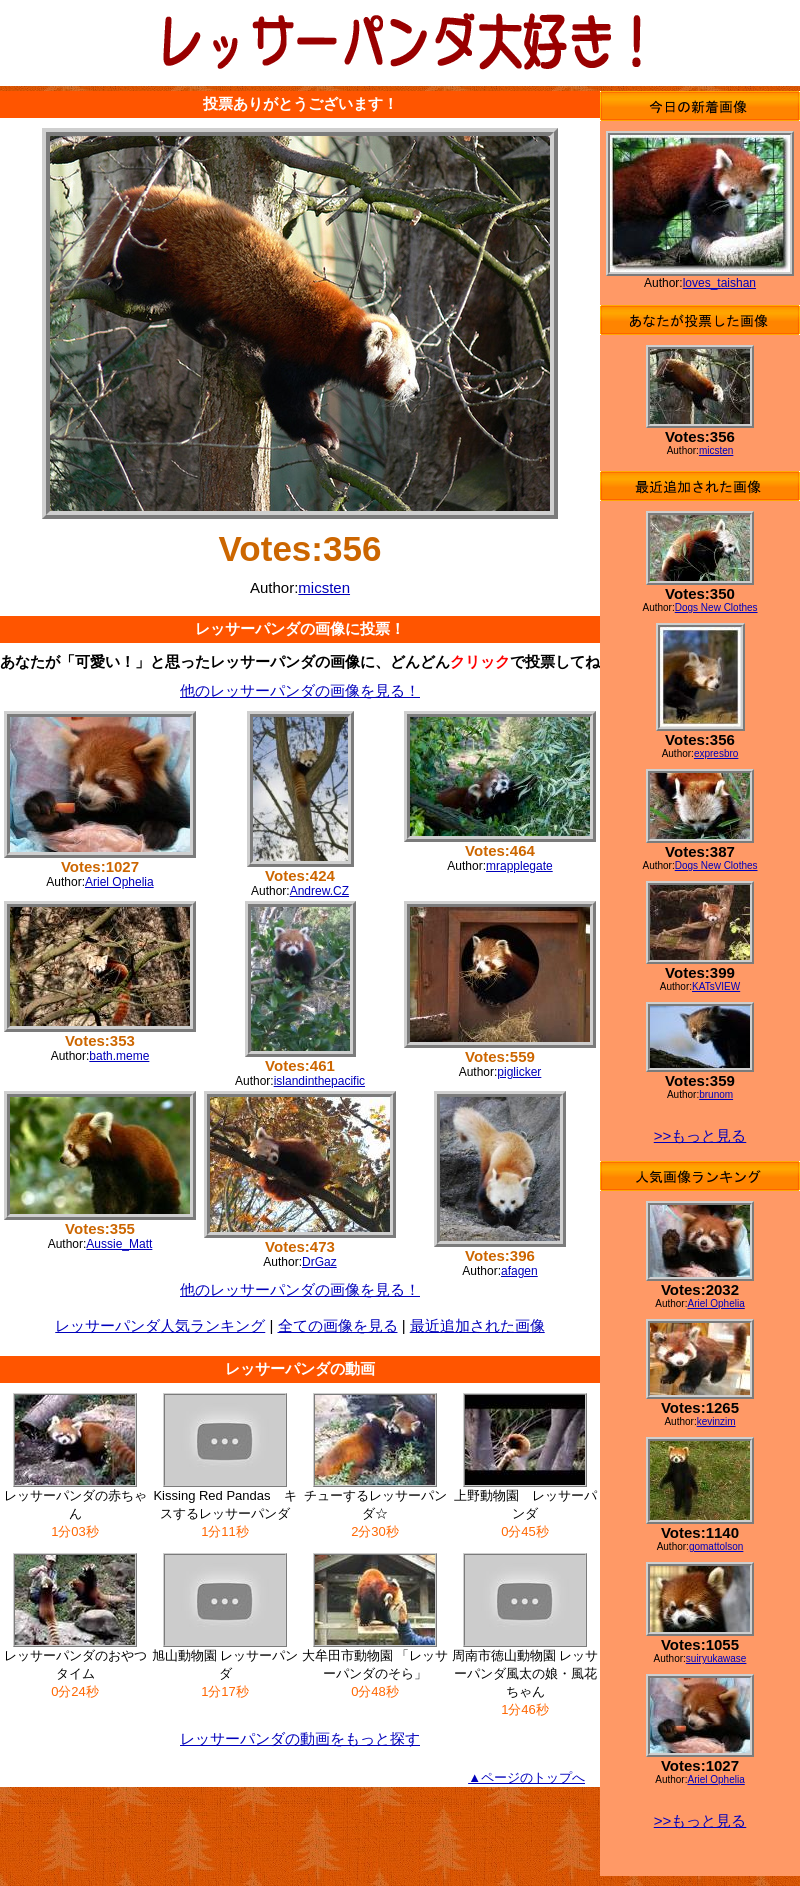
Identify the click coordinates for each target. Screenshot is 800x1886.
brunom (716, 1094)
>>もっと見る (700, 1135)
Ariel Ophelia (119, 882)
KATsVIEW (716, 986)
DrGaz (319, 1262)
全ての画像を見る (338, 1325)
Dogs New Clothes (716, 607)
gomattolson (716, 1546)
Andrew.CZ (319, 891)
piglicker (519, 1072)
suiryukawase (716, 1658)
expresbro (716, 753)
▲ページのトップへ (526, 1777)
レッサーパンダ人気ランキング (160, 1325)
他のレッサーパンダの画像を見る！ (300, 690)
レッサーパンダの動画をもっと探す (300, 1738)
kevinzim (716, 1421)
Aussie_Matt (119, 1244)
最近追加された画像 (477, 1325)
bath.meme (119, 1056)
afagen (519, 1271)
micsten (324, 587)
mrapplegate (519, 866)
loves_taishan (719, 283)
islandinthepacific (319, 1081)
